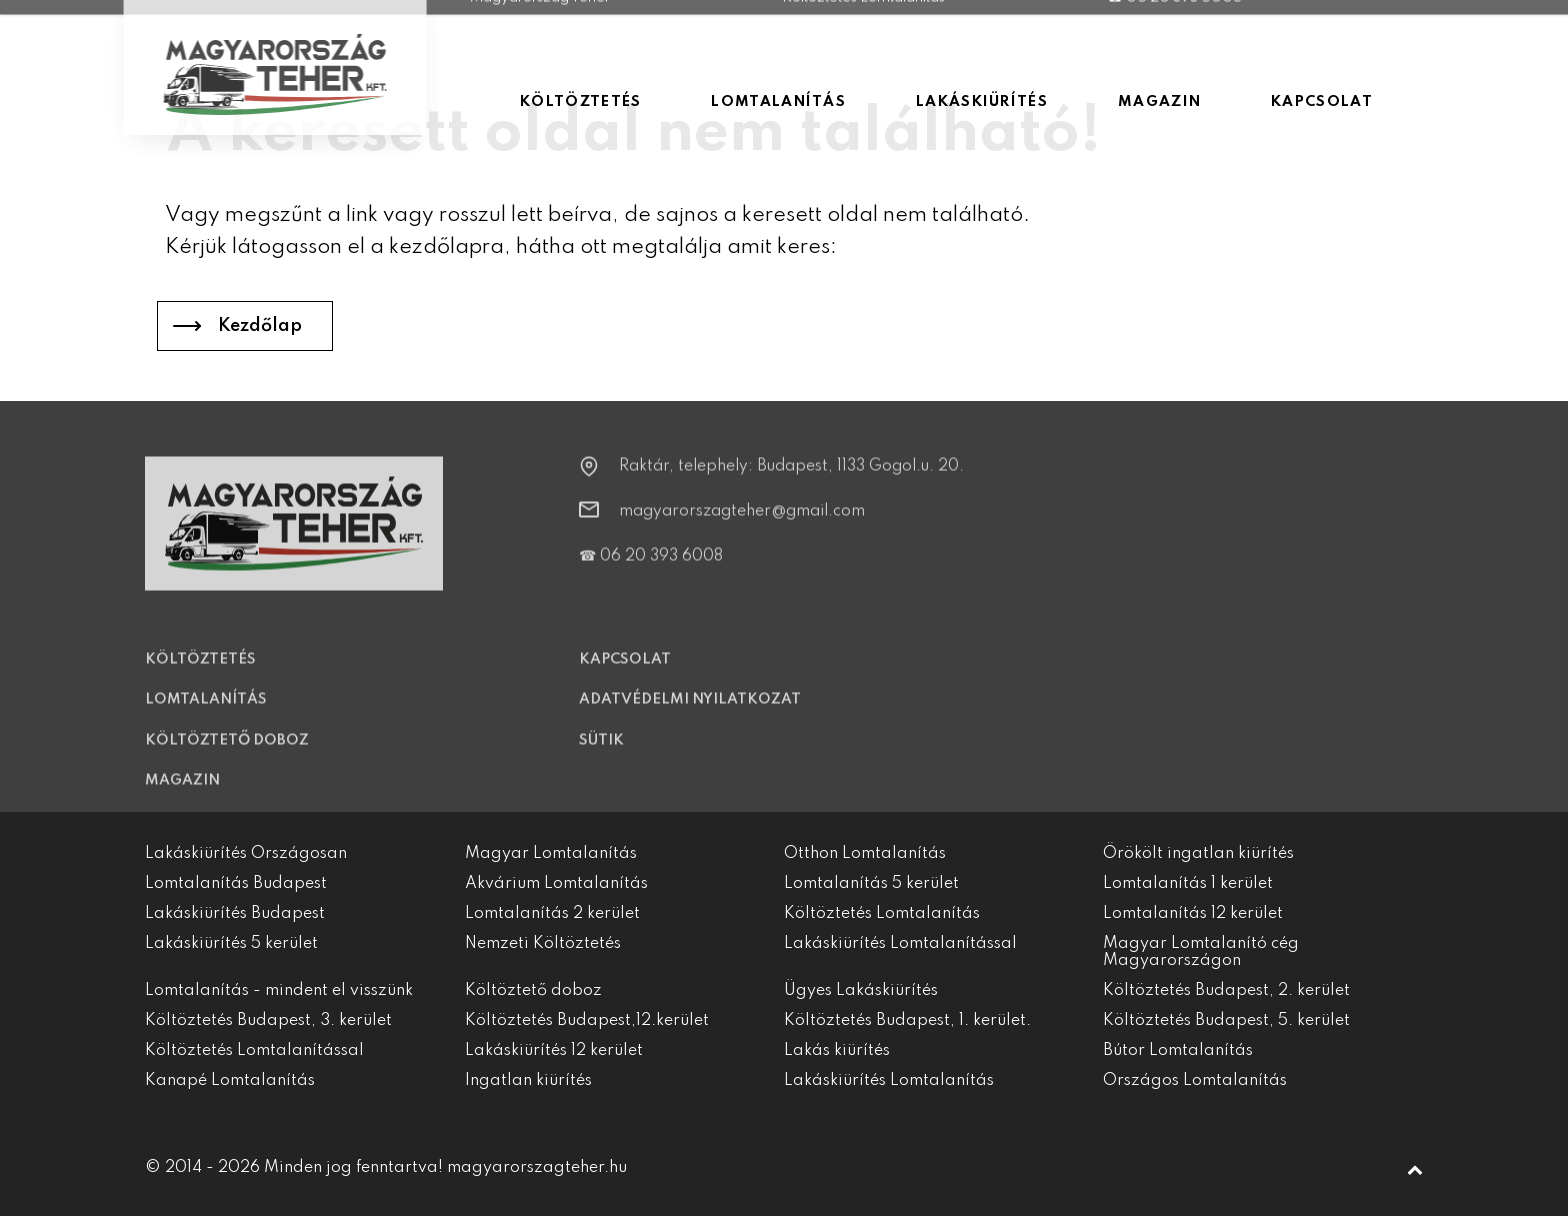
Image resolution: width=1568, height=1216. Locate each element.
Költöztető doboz (227, 753)
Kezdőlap (260, 326)
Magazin (182, 793)
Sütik (601, 753)
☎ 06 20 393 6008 (651, 569)
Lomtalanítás (206, 712)
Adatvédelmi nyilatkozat (690, 713)
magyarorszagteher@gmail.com (742, 524)
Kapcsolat (625, 672)
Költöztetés (200, 672)
